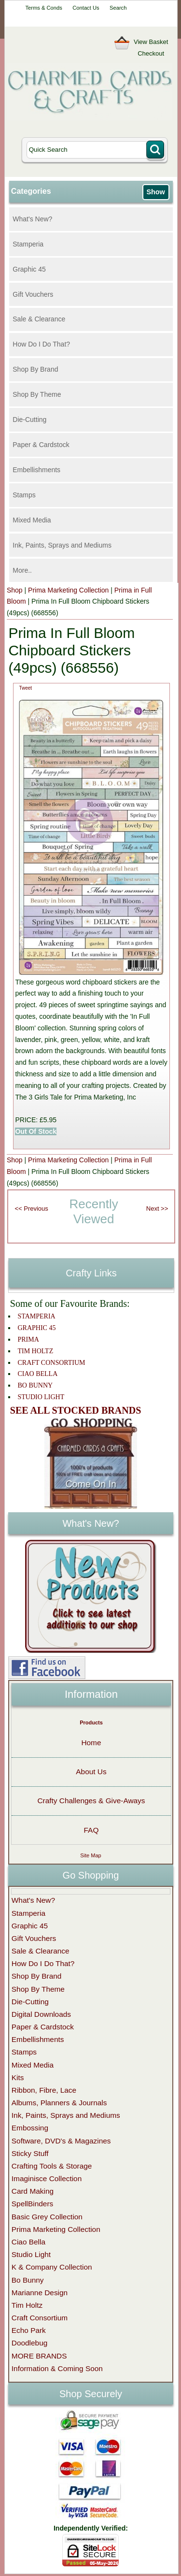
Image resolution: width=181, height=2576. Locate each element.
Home (91, 1742)
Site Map (90, 1855)
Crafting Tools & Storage (52, 2166)
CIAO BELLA (37, 1373)
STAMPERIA (36, 1316)
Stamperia (28, 244)
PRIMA (28, 1339)
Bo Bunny (28, 2280)
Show (155, 192)
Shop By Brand (35, 369)
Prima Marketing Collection (68, 590)
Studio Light (31, 2254)
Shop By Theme (37, 394)
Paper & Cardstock (41, 445)
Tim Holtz (27, 2305)
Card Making (33, 2191)
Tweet (25, 688)
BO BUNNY (35, 1385)
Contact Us (85, 8)
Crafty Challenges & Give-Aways (91, 1800)
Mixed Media (32, 520)
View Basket (151, 41)
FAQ (91, 1830)
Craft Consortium (40, 2318)
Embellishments (36, 470)
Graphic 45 (29, 269)
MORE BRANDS (39, 2356)
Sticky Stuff (30, 2153)
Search (118, 8)
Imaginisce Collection (47, 2178)
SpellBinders (32, 2204)
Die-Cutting (29, 419)
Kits (18, 2077)
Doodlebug (29, 2343)
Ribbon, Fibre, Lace (44, 2090)
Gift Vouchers (33, 294)
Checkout (151, 53)
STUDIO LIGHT (40, 1397)
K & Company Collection (52, 2267)
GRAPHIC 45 (36, 1327)
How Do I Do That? (41, 344)
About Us (91, 1771)
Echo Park (29, 2330)
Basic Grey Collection (47, 2217)
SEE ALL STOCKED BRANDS (75, 1410)
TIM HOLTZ (35, 1351)
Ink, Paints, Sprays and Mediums (62, 545)
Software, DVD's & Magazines (61, 2141)
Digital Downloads (41, 2014)
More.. (22, 570)
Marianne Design (40, 2292)
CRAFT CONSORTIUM (51, 1362)
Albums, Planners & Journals (59, 2102)
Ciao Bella (28, 2242)
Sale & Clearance (39, 319)
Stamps (24, 495)
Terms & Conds (43, 8)
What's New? (32, 219)
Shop (15, 590)
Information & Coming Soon (57, 2368)
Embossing (30, 2128)
